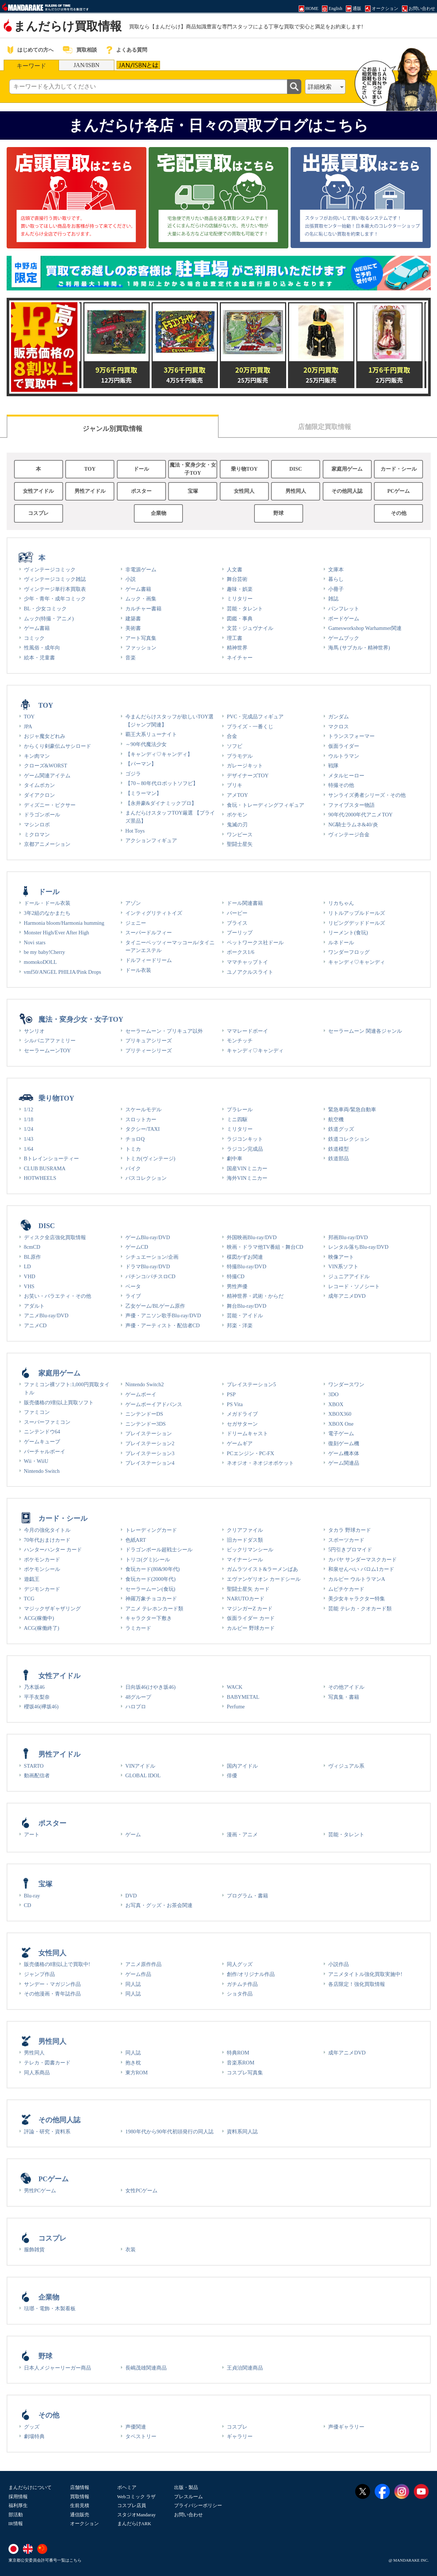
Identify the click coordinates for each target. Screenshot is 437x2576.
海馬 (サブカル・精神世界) (359, 648)
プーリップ (240, 932)
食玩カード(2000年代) (150, 1579)
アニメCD (35, 1325)
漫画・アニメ (242, 1834)
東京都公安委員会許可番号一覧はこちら (44, 2560)
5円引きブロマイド (350, 1549)
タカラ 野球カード (349, 1530)
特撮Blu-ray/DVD (246, 1266)
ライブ (133, 1296)
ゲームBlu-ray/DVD (147, 1237)
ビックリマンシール (250, 1549)
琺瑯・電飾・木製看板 (50, 2308)
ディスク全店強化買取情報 (55, 1237)
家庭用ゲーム (347, 469)
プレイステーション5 (251, 1384)
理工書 (234, 638)
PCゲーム (398, 491)
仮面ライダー (343, 746)
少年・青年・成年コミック (55, 599)
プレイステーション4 (149, 1463)
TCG (29, 1598)
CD (27, 1905)
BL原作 (32, 1257)
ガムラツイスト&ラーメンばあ (262, 1569)
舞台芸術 (237, 579)
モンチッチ (240, 1040)
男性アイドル (89, 491)
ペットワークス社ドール (255, 942)
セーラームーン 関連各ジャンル (365, 1031)
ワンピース (240, 834)
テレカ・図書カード (47, 2063)
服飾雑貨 (34, 2249)
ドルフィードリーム (148, 960)
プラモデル (240, 756)
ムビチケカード (346, 1589)
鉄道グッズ (341, 1129)
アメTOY (237, 795)
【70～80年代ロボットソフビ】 (161, 783)
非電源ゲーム (140, 569)
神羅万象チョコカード (151, 1598)
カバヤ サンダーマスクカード (362, 1559)
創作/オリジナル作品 (251, 1974)
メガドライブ (242, 1414)
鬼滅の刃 (237, 824)
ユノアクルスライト (250, 972)
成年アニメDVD (346, 1296)
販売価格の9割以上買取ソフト (59, 1402)
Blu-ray (32, 1896)
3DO (333, 1394)
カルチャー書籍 (143, 608)
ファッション (140, 648)
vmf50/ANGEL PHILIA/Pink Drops (62, 972)
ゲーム (133, 1834)
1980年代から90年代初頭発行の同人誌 (169, 2131)
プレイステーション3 (149, 1453)
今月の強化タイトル (47, 1530)
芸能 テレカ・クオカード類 (360, 1608)
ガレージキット (245, 765)
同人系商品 (37, 2072)
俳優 (232, 1775)
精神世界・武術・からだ (255, 1296)
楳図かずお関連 (245, 1257)
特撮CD (235, 1276)
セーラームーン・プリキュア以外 (164, 1031)
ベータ (133, 1286)
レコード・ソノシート (354, 1286)
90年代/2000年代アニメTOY (360, 815)
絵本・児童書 (39, 657)
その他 (398, 513)
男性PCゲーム (40, 2190)
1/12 (29, 1109)
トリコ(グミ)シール (147, 1559)
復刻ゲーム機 (343, 1443)
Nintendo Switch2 (144, 1384)
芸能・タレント (245, 608)
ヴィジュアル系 (346, 1766)
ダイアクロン (39, 795)
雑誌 (333, 599)
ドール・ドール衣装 (47, 903)
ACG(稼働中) (39, 1618)
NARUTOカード (245, 1598)
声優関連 (135, 2427)
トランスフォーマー (351, 736)
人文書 (234, 569)
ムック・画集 (140, 599)
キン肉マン (37, 756)
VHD (29, 1276)
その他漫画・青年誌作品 (52, 1994)
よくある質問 (131, 50)
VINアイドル (140, 1766)
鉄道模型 (338, 1149)
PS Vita (235, 1404)
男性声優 (237, 1286)
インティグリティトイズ (153, 913)
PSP (231, 1394)
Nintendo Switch (42, 1471)
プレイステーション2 (149, 1443)
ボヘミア (126, 2487)
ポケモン (237, 815)
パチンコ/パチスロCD (150, 1276)
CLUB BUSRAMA (45, 1168)
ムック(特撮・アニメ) (49, 618)
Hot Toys (135, 831)
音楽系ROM (240, 2063)
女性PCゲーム (141, 2190)
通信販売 (79, 2514)
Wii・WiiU (36, 1461)
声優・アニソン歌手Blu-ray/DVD (163, 1315)
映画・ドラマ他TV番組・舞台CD (265, 1247)
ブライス (237, 923)
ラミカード (138, 1628)
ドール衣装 (138, 970)
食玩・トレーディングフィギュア (265, 805)
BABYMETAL (243, 1697)
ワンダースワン (346, 1384)
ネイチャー (240, 657)
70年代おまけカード (47, 1540)
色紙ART (135, 1540)
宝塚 (193, 491)
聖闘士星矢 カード (248, 1589)
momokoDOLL (40, 962)
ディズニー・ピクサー (50, 805)
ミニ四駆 (237, 1119)
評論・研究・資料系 (47, 2131)
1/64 (29, 1149)
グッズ (31, 2427)
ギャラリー (240, 2436)
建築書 (133, 618)
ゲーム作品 (138, 1974)
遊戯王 (31, 1579)
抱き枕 (133, 2063)
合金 (232, 736)
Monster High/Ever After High (56, 932)
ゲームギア (240, 1443)
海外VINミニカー (247, 1178)
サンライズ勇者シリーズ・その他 (367, 795)
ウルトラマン (343, 756)
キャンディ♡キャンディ (356, 962)
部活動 (15, 2514)
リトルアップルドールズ (356, 913)
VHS (29, 1286)
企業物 (158, 513)
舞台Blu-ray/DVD (246, 1306)
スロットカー (140, 1119)
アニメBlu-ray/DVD (46, 1315)
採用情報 (18, 2496)
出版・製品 (186, 2487)
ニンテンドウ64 (42, 1432)
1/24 (29, 1129)
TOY (90, 469)
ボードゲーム (343, 618)
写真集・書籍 (343, 1697)
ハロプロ (135, 1706)
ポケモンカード (42, 1559)
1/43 (29, 1139)
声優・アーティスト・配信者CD (162, 1325)
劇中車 (234, 1158)
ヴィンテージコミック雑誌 (55, 579)
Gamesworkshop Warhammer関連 (365, 628)
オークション (84, 2523)
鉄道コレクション (349, 1139)
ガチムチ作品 (242, 1984)
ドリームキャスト (247, 1433)
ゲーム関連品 (343, 1463)
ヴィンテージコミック (50, 569)
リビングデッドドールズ (356, 923)
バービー (237, 913)
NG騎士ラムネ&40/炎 (353, 824)
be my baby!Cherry (44, 952)
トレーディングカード (151, 1530)
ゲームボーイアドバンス (153, 1404)
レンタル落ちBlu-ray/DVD (358, 1247)
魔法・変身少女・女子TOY (193, 469)
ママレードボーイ (247, 1031)
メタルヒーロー (346, 775)
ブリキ (234, 785)
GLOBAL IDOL (143, 1775)
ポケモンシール (42, 1569)
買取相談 (86, 50)
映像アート (341, 1257)
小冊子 (336, 589)
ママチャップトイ (247, 962)
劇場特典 (34, 2436)
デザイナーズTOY (247, 775)
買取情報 (79, 2496)
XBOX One (340, 1424)
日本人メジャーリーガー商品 (57, 2368)
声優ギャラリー (346, 2427)
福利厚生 (18, 2505)
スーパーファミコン (47, 1422)
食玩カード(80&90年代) (152, 1569)
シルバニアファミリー (50, 1040)
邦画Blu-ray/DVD (348, 1237)
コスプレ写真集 (245, 2072)
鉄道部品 (338, 1158)
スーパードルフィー (148, 932)
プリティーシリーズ (148, 1050)
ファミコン (37, 1412)
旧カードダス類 (245, 1540)
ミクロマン (37, 834)
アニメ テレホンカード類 (154, 1608)
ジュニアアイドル (349, 1276)
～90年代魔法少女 (146, 744)
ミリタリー (240, 599)
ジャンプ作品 (39, 1974)
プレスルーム (188, 2496)
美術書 (133, 628)
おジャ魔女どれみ (44, 736)
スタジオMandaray (136, 2514)
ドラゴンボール (42, 815)
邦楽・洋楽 (240, 1325)
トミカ (133, 1149)
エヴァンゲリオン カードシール (264, 1579)
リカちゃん (341, 903)
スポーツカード (346, 1540)
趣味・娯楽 (240, 589)
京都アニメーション (47, 844)
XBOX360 (339, 1414)
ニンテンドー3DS (145, 1424)
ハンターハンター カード (53, 1549)
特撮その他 (341, 785)
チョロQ (135, 1139)
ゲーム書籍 (37, 628)
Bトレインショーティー (51, 1158)
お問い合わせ (188, 2514)
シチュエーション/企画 (151, 1257)
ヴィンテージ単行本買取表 (55, 589)
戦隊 (333, 765)
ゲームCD (136, 1247)
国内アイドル (242, 1766)
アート (31, 1834)
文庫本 (336, 569)
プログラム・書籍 (247, 1896)
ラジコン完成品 (245, 1149)
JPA (28, 726)
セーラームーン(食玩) (150, 1589)
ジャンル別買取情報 (112, 428)
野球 (278, 513)
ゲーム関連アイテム (47, 775)
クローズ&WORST (45, 765)
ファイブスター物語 (351, 805)
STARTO (34, 1766)
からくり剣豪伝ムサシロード (57, 746)
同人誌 (133, 1984)
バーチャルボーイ (44, 1451)
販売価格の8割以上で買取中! (57, 1964)
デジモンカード (42, 1589)
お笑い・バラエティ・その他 (57, 1296)
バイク (133, 1168)
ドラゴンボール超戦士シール (159, 1549)
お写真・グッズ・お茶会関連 (159, 1905)
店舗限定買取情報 (324, 427)
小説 (130, 579)
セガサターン (242, 1424)
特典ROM (238, 2053)
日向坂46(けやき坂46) (150, 1687)
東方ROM (136, 2072)
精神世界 (237, 648)
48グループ (138, 1697)
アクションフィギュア (151, 840)
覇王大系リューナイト (151, 734)
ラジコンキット (245, 1139)
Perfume (236, 1706)
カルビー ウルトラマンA (356, 1579)
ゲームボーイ (140, 1394)
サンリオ (34, 1031)
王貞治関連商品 (245, 2368)
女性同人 (244, 491)
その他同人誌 (347, 491)
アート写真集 (140, 638)
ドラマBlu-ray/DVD (147, 1266)
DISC (295, 469)
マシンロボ (37, 824)
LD (27, 1266)
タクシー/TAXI (142, 1129)
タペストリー (140, 2436)
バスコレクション (146, 1178)
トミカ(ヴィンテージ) (150, 1158)
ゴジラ (133, 774)
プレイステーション (148, 1433)
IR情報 (15, 2523)
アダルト (34, 1306)
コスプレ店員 (131, 2505)
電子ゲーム (341, 1433)
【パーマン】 (140, 764)
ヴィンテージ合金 (349, 834)
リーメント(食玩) (348, 932)
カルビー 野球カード (251, 1628)
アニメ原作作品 (143, 1964)
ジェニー (135, 923)
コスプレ (38, 513)
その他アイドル (346, 1687)
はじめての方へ (35, 50)
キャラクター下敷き (148, 1618)
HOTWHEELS (40, 1178)
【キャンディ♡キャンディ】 (159, 754)
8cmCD (32, 1247)
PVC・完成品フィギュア (255, 716)
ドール (141, 469)
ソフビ (234, 746)
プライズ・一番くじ (250, 726)
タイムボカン (39, 785)
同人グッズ (240, 1964)
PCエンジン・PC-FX (250, 1453)
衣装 (130, 2249)
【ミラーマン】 (143, 793)
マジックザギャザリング (52, 1608)
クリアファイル (245, 1530)
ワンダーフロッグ (349, 952)
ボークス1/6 (240, 952)
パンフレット (343, 608)
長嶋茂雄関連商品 (146, 2368)
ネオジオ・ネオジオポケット (260, 1463)
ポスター (141, 491)
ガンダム (338, 716)
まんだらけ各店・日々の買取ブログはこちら (218, 125)
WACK (234, 1687)
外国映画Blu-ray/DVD (252, 1237)
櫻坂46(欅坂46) (41, 1706)
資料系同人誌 (242, 2131)
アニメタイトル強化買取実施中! (365, 1974)
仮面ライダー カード (251, 1618)
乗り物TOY (244, 469)
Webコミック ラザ (136, 2496)
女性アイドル (38, 491)
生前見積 (79, 2505)
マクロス (338, 726)
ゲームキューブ (42, 1441)
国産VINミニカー (247, 1168)
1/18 (29, 1119)
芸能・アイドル (245, 1315)
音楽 (130, 657)
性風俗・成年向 (42, 648)
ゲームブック (343, 638)
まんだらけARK (134, 2523)
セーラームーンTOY (47, 1050)
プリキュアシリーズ (148, 1040)
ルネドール (341, 942)
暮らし (336, 579)
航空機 (336, 1119)
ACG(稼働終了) (41, 1628)
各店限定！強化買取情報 (356, 1984)
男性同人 (295, 491)
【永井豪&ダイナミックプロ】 (161, 803)
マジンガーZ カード (250, 1608)
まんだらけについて (30, 2487)
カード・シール (399, 469)
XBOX (335, 1404)
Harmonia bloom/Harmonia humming (64, 923)
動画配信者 (37, 1775)
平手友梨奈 (37, 1697)
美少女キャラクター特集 (356, 1598)
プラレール (240, 1109)
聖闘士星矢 (240, 844)
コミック (34, 638)
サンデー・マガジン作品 (52, 1984)
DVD (131, 1896)
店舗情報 (79, 2487)
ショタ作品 (240, 1994)
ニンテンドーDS (144, 1414)
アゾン (133, 903)
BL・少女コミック (45, 608)
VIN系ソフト (343, 1266)
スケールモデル (143, 1109)
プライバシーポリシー (198, 2505)
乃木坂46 (34, 1687)
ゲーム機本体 (343, 1453)
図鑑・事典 (240, 618)
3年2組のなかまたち (47, 913)
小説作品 (338, 1964)
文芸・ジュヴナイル (250, 628)
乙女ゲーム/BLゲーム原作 (155, 1306)
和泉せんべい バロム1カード (361, 1569)
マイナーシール (245, 1559)
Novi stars (35, 942)
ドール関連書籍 (245, 903)
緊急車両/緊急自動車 (352, 1109)
